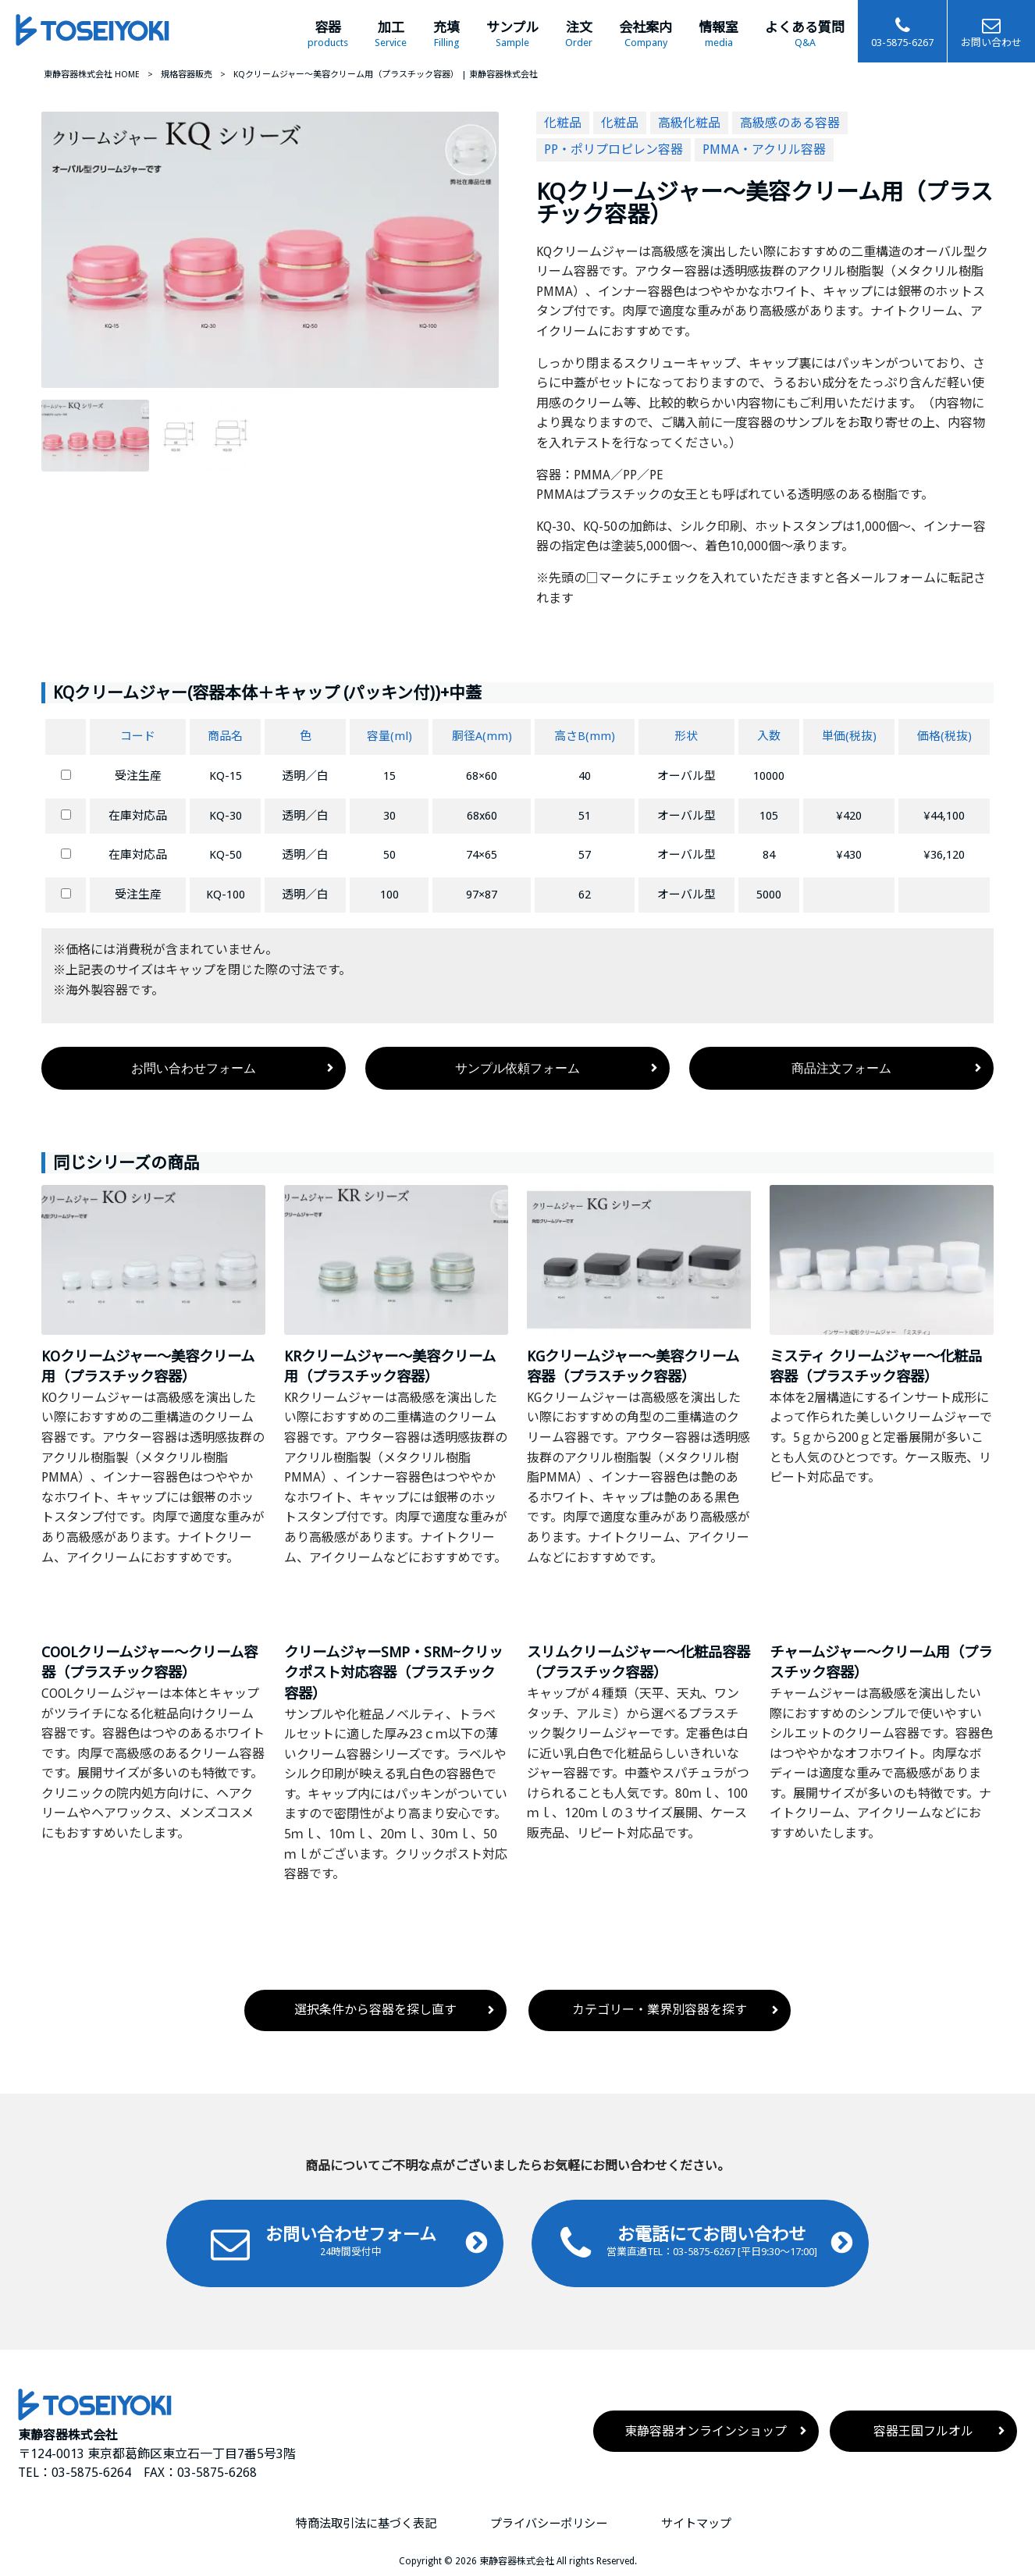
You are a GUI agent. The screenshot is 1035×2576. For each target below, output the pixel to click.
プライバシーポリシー (548, 2524)
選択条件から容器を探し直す (375, 2009)
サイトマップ (696, 2524)
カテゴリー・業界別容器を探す (659, 2009)
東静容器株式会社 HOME (92, 74)
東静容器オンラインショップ (705, 2431)
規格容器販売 (186, 74)
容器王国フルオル (923, 2431)
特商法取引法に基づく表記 (366, 2524)
